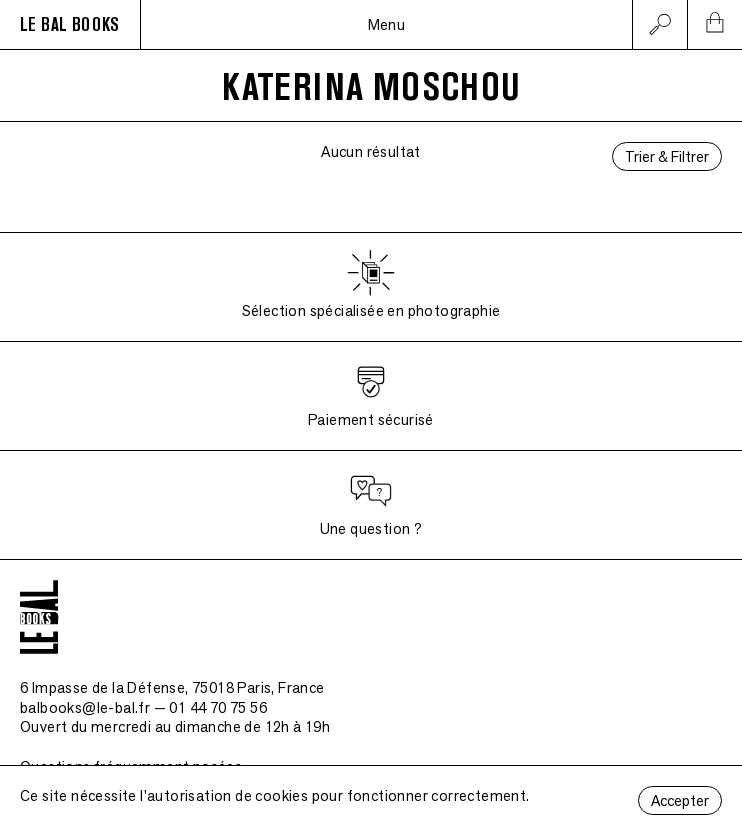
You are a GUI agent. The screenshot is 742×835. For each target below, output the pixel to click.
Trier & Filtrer (667, 156)
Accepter (680, 800)
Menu (387, 24)
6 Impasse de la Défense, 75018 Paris (172, 687)
